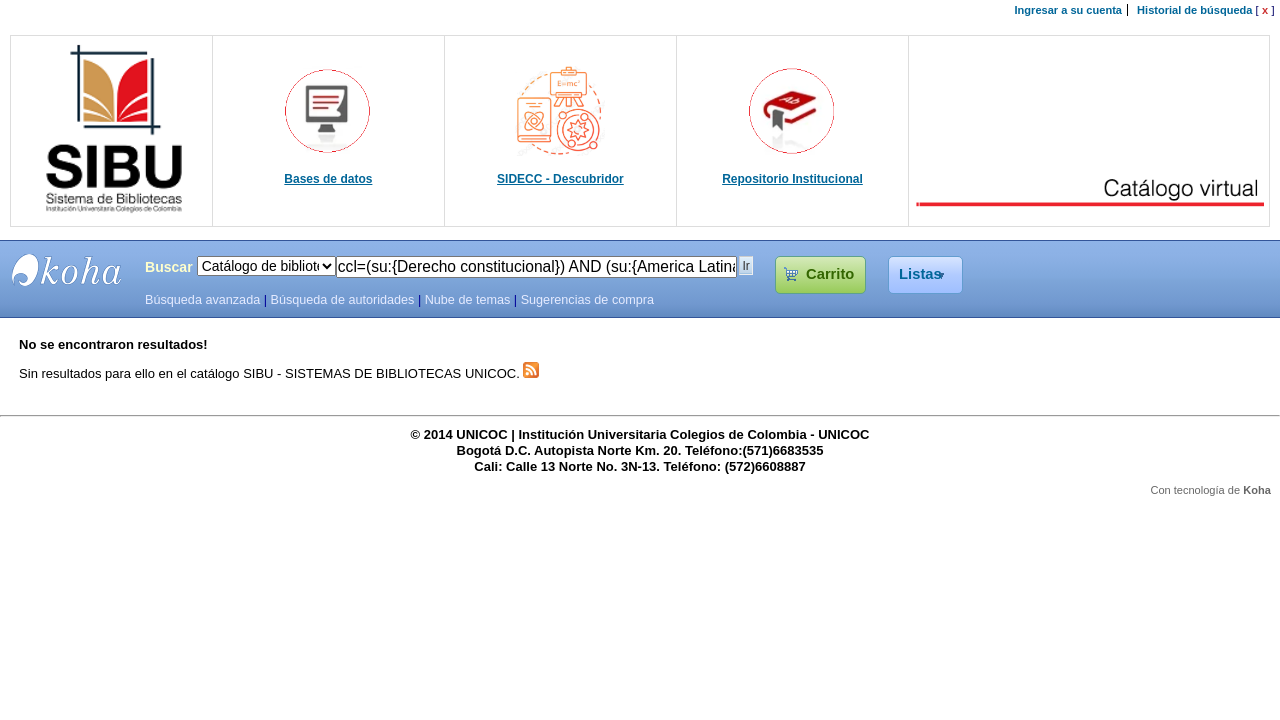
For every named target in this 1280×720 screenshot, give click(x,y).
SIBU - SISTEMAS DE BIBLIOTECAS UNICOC (67, 270)
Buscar (169, 267)
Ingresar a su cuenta (1068, 10)
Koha (1257, 490)
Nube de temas (468, 300)
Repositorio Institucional (792, 179)
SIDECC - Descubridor (560, 179)
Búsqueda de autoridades (342, 300)
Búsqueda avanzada (202, 300)
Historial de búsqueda (1194, 10)
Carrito (830, 274)
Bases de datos (328, 179)
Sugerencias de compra (587, 300)
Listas (920, 274)
